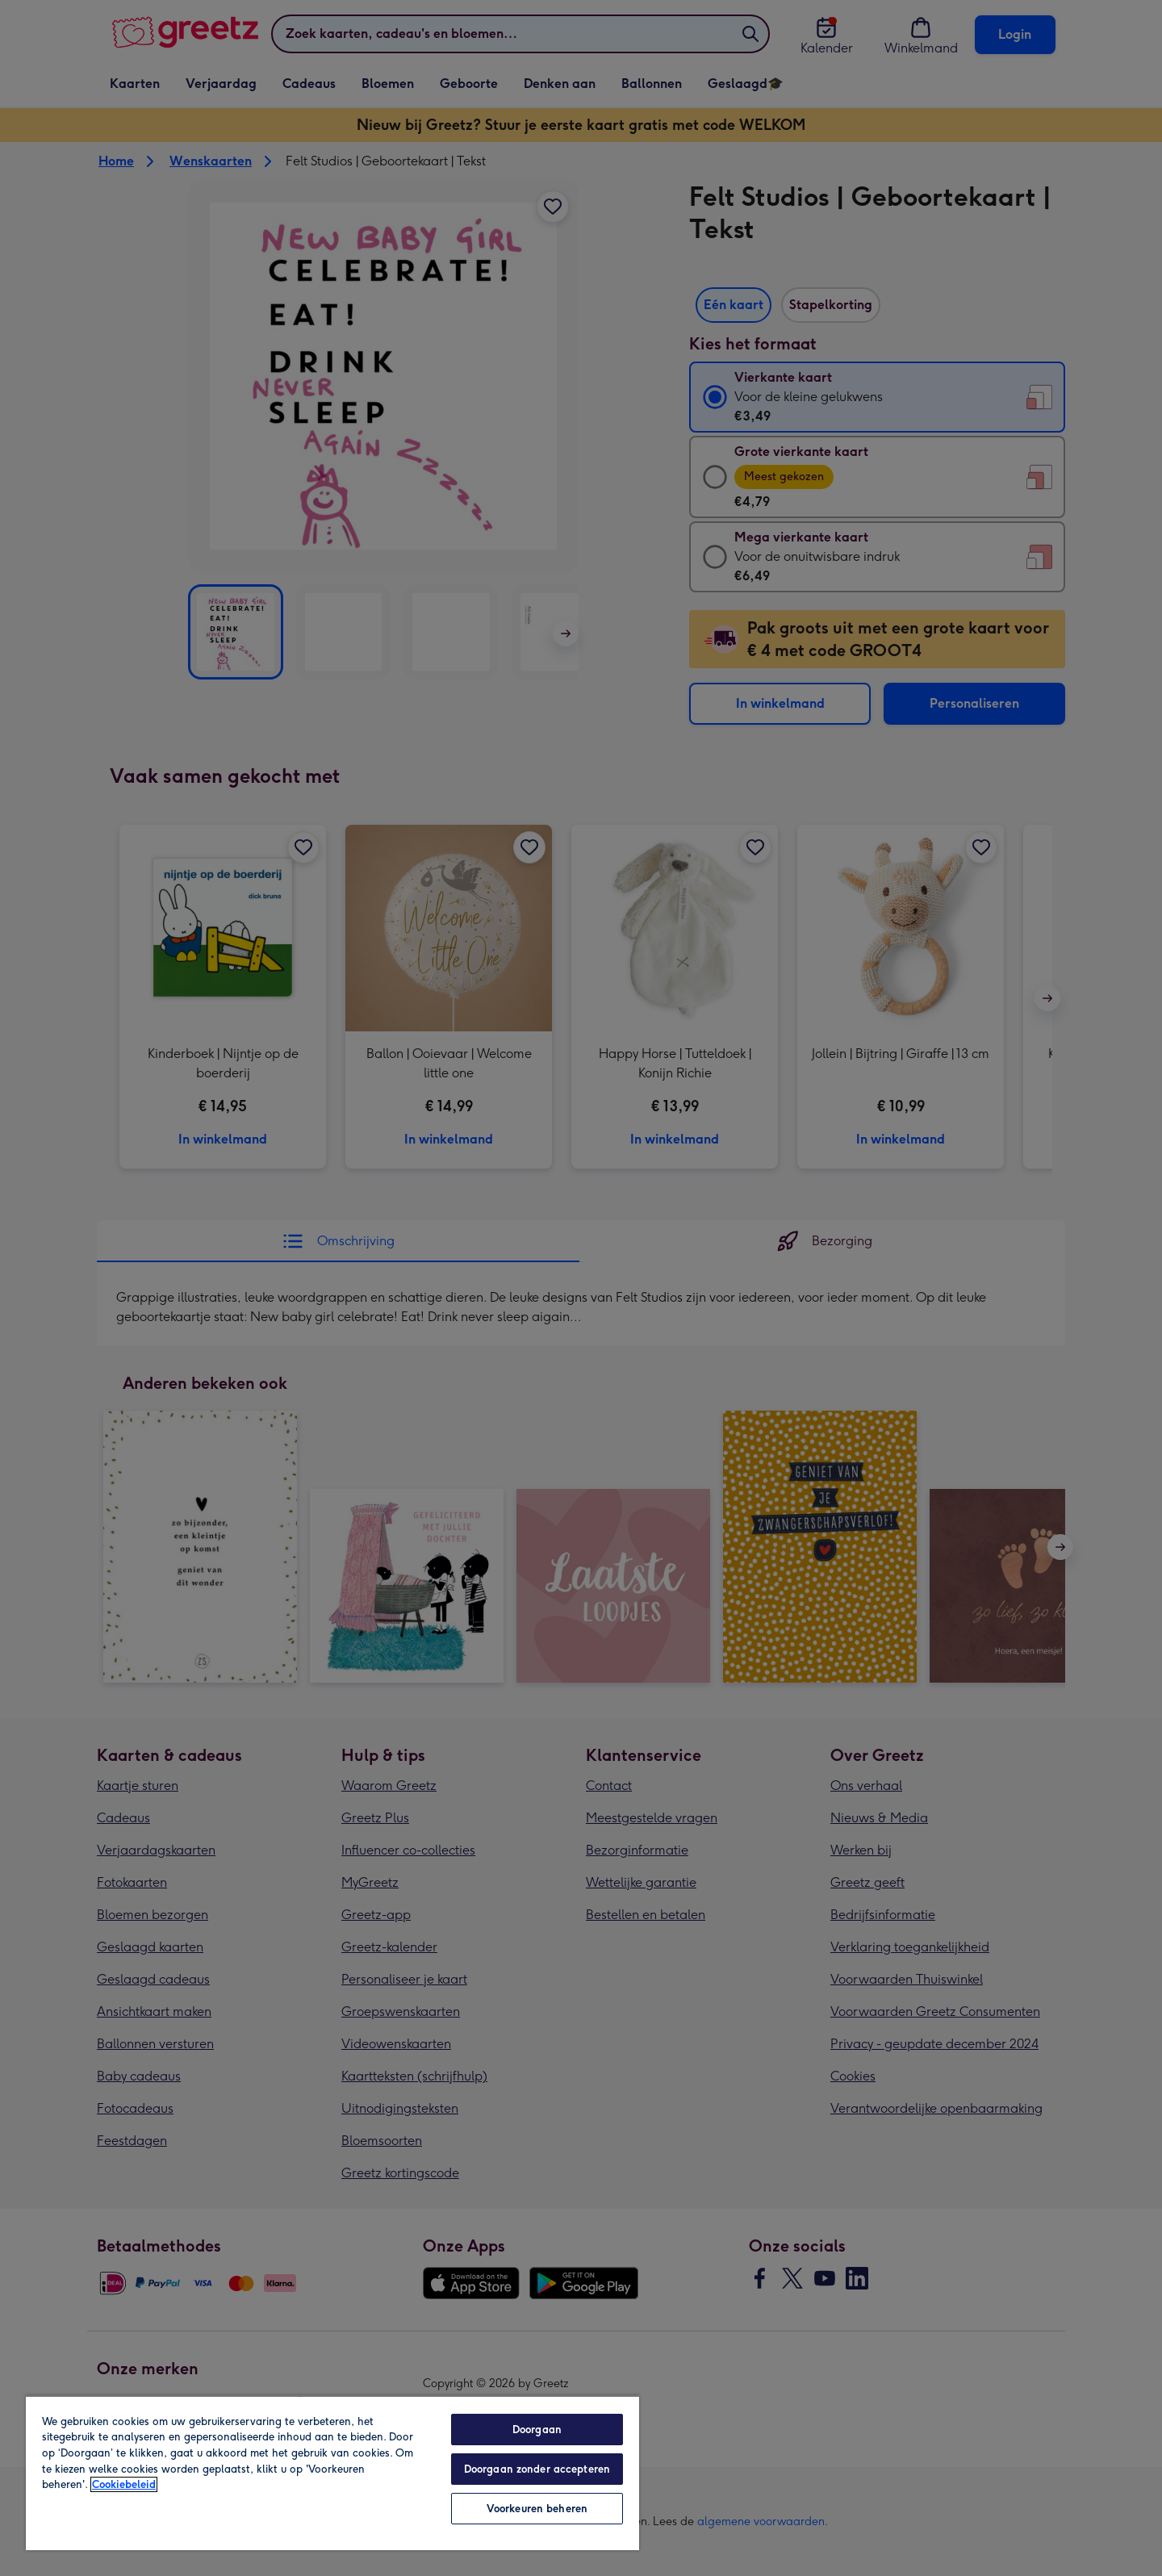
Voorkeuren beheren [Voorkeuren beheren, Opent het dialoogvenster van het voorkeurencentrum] (537, 2509)
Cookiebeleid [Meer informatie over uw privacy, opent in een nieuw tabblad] (124, 2484)
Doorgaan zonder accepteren (537, 2469)
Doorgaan (537, 2429)
